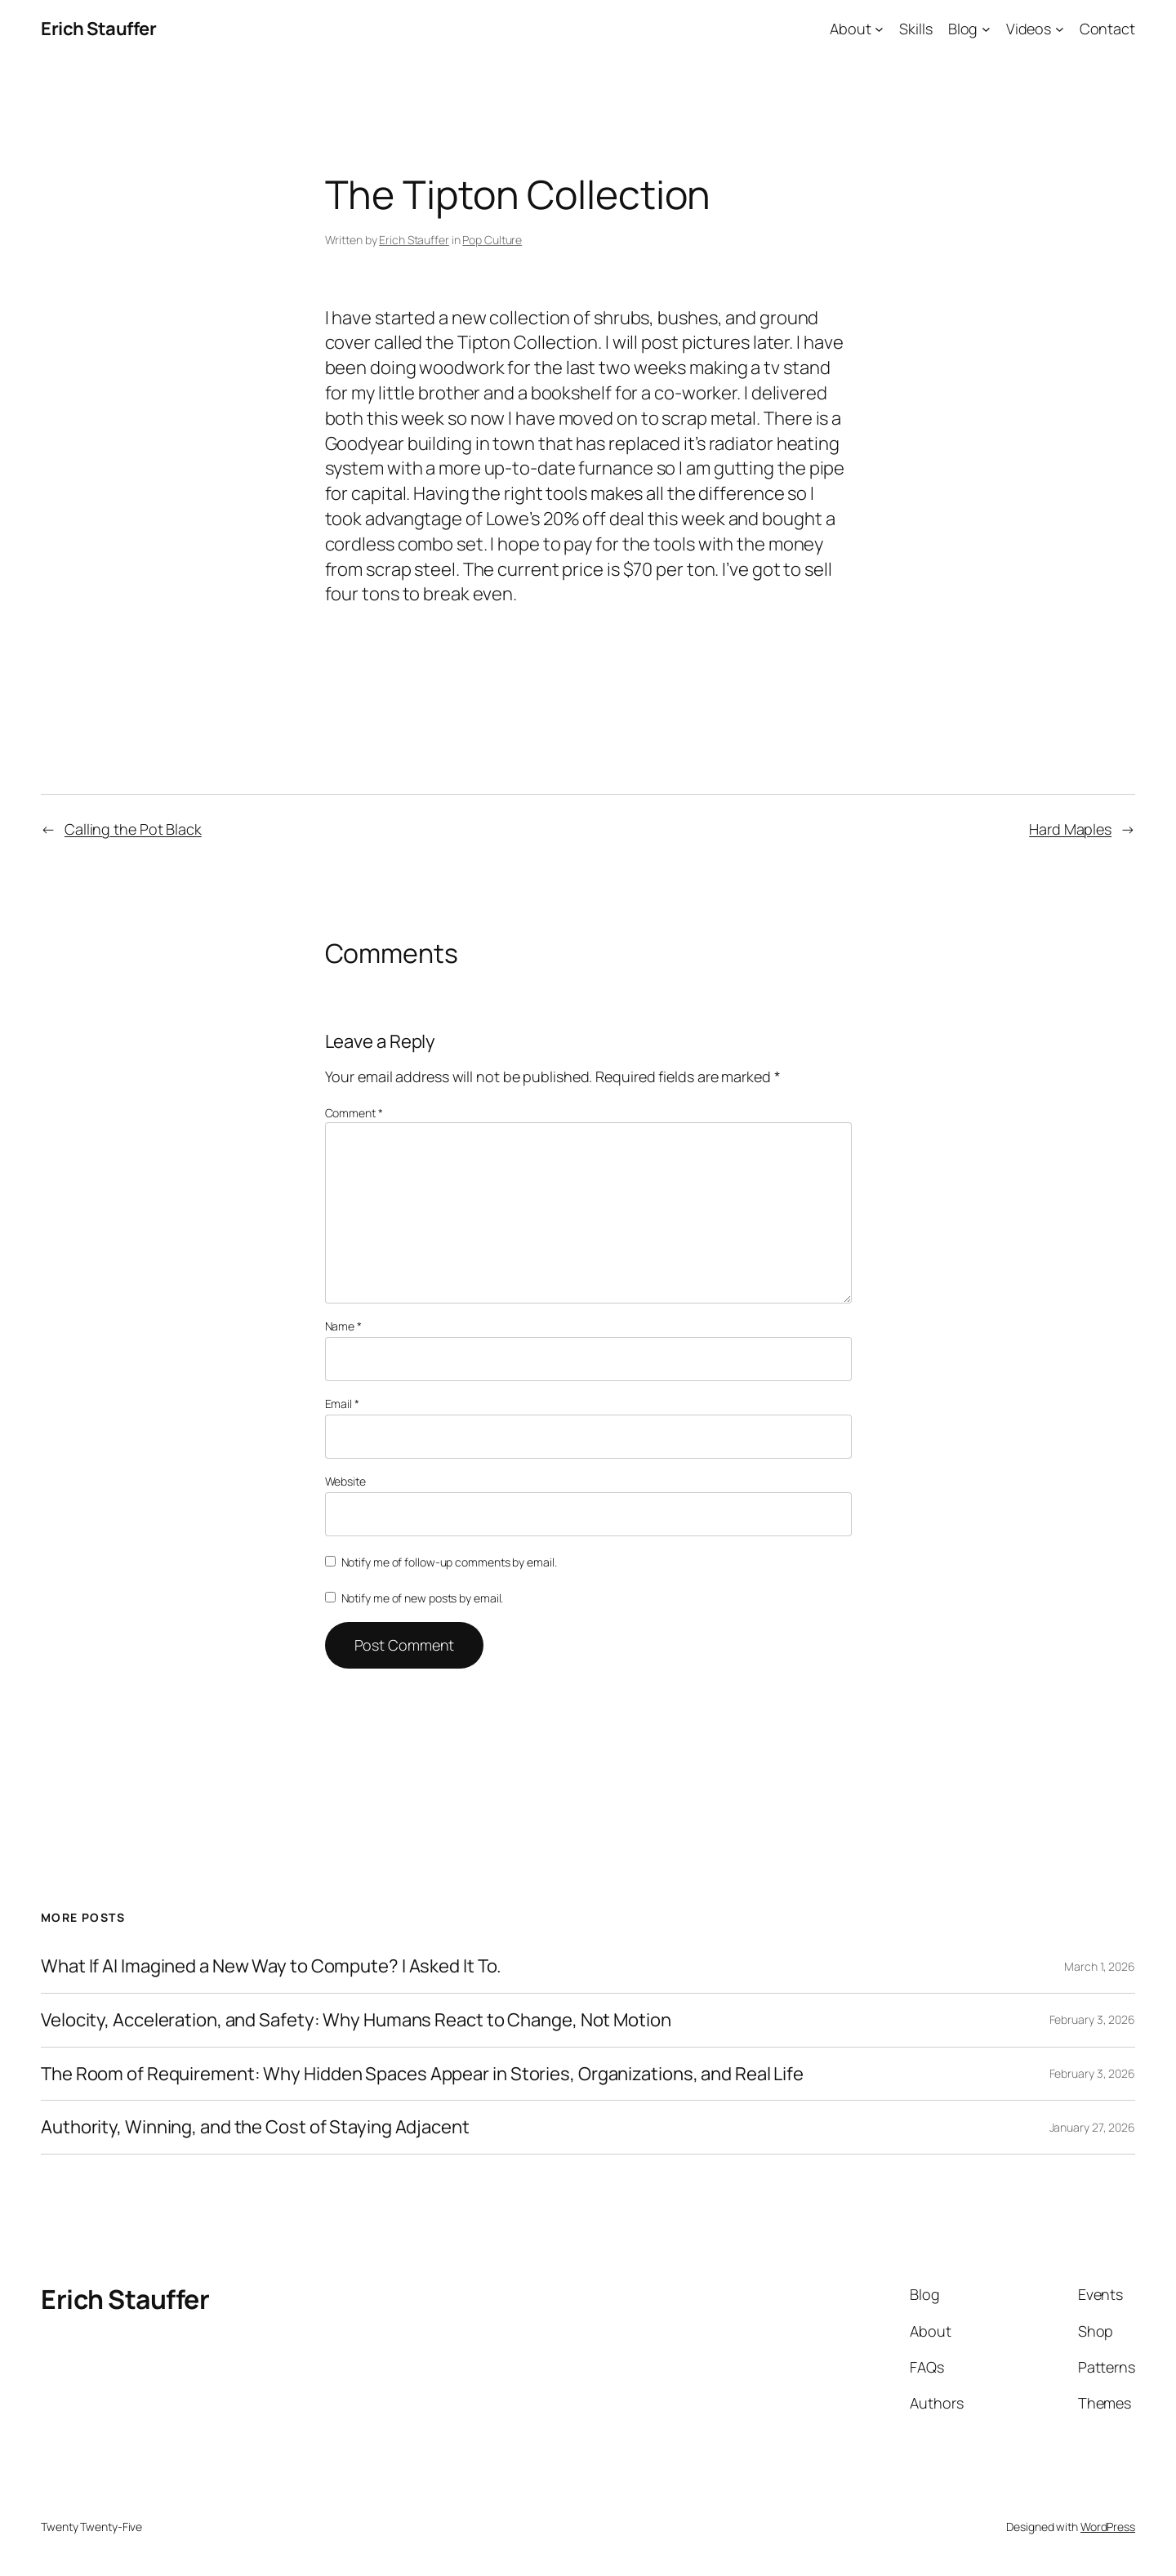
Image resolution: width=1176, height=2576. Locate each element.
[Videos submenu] (1059, 29)
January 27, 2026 (1092, 2127)
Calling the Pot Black (133, 829)
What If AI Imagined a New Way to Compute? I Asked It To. (271, 1966)
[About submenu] (879, 29)
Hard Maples (1070, 829)
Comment (354, 1113)
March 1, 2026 (1099, 1966)
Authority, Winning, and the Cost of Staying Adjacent (255, 2127)
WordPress (1107, 2526)
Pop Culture (492, 239)
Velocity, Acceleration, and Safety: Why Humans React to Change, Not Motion (356, 2020)
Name (343, 1326)
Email (342, 1403)
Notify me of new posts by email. (422, 1598)
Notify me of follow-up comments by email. (449, 1562)
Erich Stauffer (98, 28)
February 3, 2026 (1092, 2019)
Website (345, 1481)
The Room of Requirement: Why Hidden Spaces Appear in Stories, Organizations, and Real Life (422, 2074)
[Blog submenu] (986, 29)
